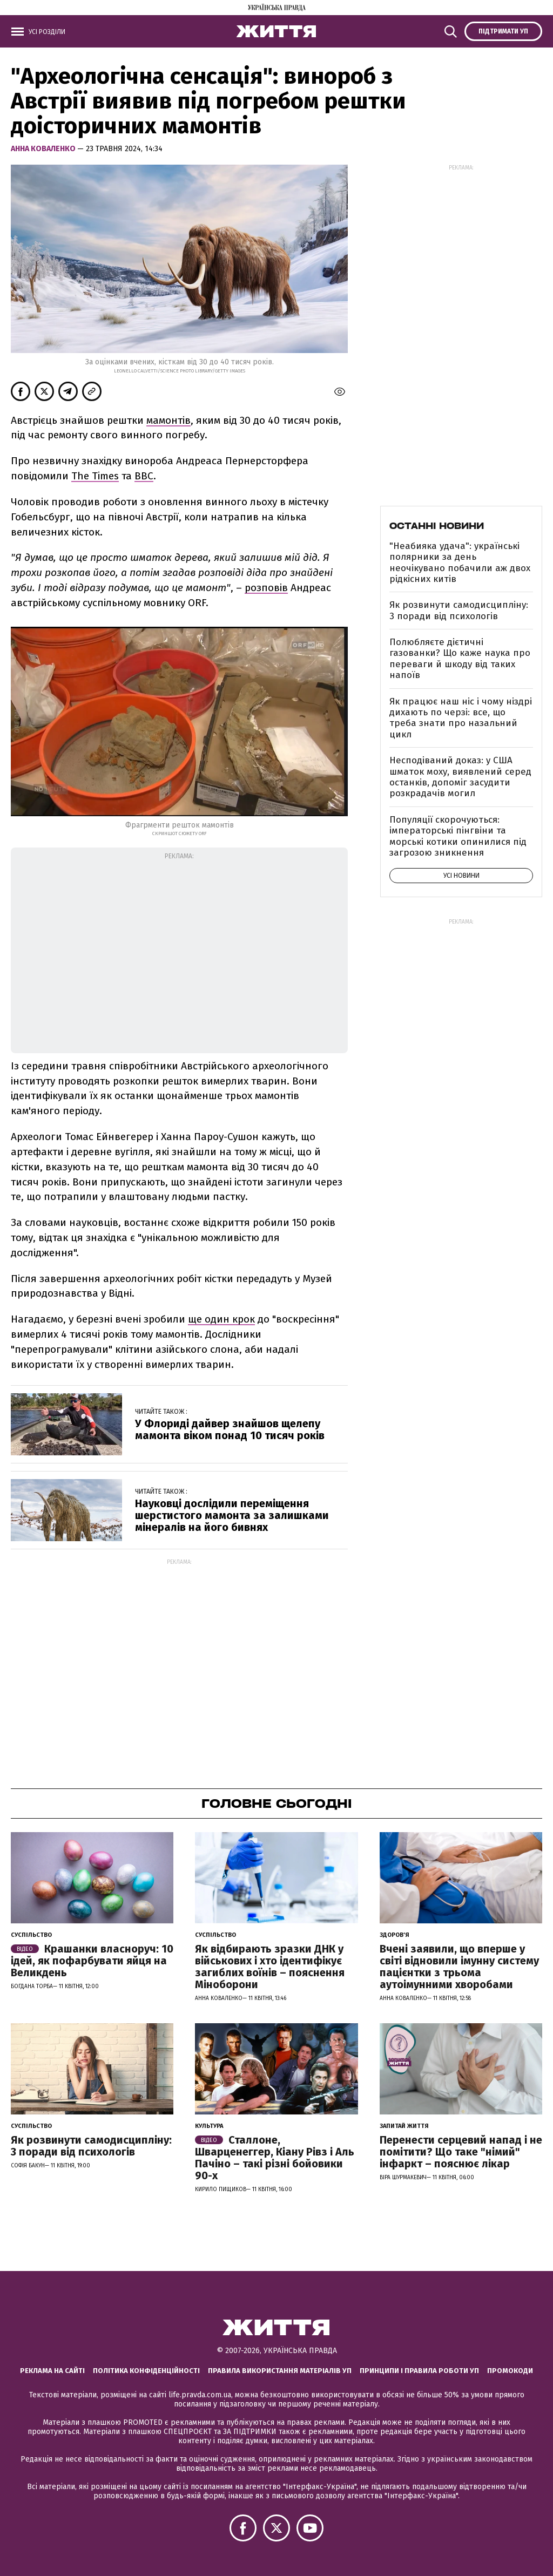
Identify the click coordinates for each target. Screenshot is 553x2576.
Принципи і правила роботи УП (419, 2371)
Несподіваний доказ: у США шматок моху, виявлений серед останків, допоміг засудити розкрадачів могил (460, 777)
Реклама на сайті (52, 2371)
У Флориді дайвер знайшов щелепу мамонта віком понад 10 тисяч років (230, 1429)
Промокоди (510, 2371)
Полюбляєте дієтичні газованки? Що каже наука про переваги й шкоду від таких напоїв (459, 658)
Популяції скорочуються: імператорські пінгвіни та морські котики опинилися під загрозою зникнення (458, 836)
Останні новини (436, 526)
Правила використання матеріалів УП (280, 2371)
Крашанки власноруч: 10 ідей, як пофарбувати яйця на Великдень (92, 1960)
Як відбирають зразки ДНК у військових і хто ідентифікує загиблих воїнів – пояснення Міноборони (270, 1966)
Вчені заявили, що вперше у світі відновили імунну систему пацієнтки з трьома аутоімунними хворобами (459, 1966)
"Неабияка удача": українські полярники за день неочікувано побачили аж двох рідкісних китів (459, 562)
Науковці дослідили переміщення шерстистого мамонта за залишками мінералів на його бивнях (232, 1515)
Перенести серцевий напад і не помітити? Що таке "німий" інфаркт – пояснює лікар (461, 2151)
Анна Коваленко (44, 148)
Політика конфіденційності (146, 2371)
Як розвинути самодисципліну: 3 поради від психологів (458, 610)
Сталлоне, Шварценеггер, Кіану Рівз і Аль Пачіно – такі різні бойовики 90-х (274, 2157)
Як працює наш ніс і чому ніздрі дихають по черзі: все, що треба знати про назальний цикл (460, 718)
